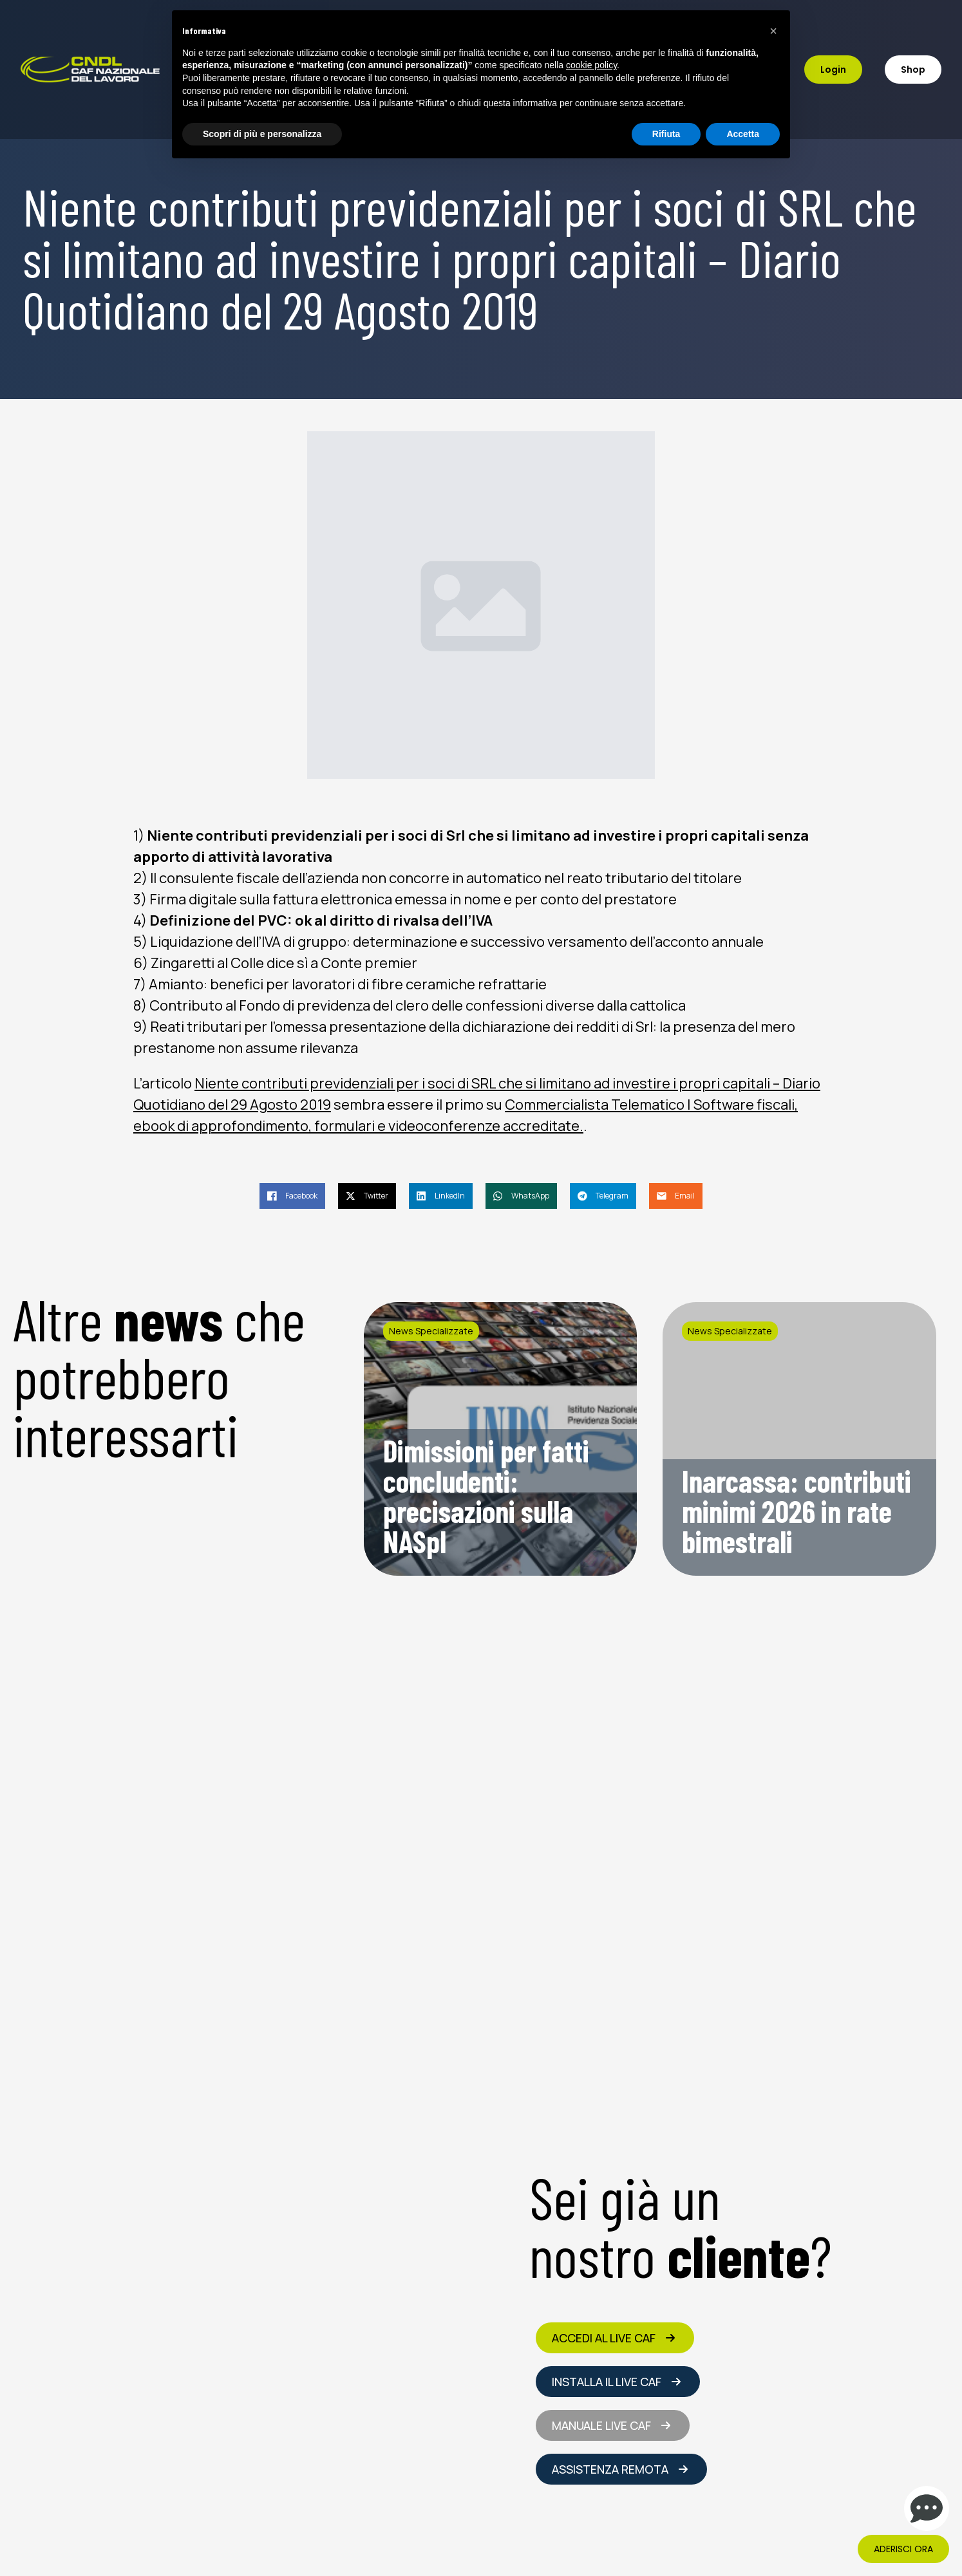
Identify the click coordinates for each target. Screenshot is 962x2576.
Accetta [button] (742, 134)
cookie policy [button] (591, 65)
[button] (773, 31)
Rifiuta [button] (666, 134)
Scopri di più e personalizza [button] (262, 134)
